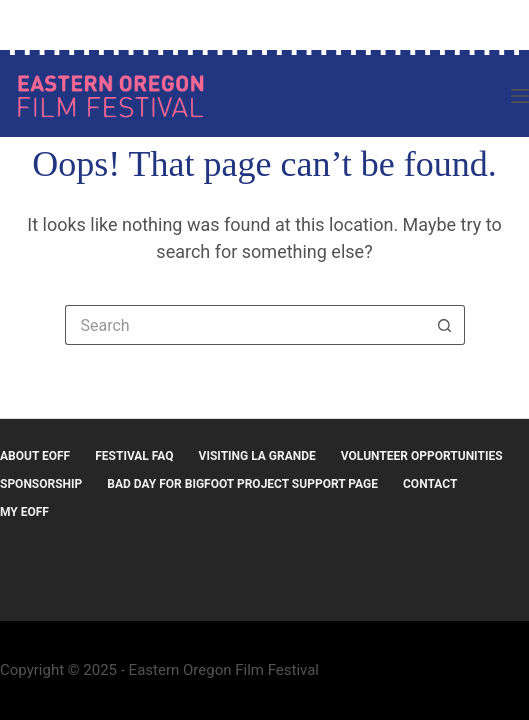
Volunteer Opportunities (422, 456)
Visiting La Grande (257, 456)
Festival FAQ (134, 456)
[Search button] (445, 325)
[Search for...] (245, 325)
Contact (430, 484)
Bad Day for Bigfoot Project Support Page (242, 484)
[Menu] (520, 96)
